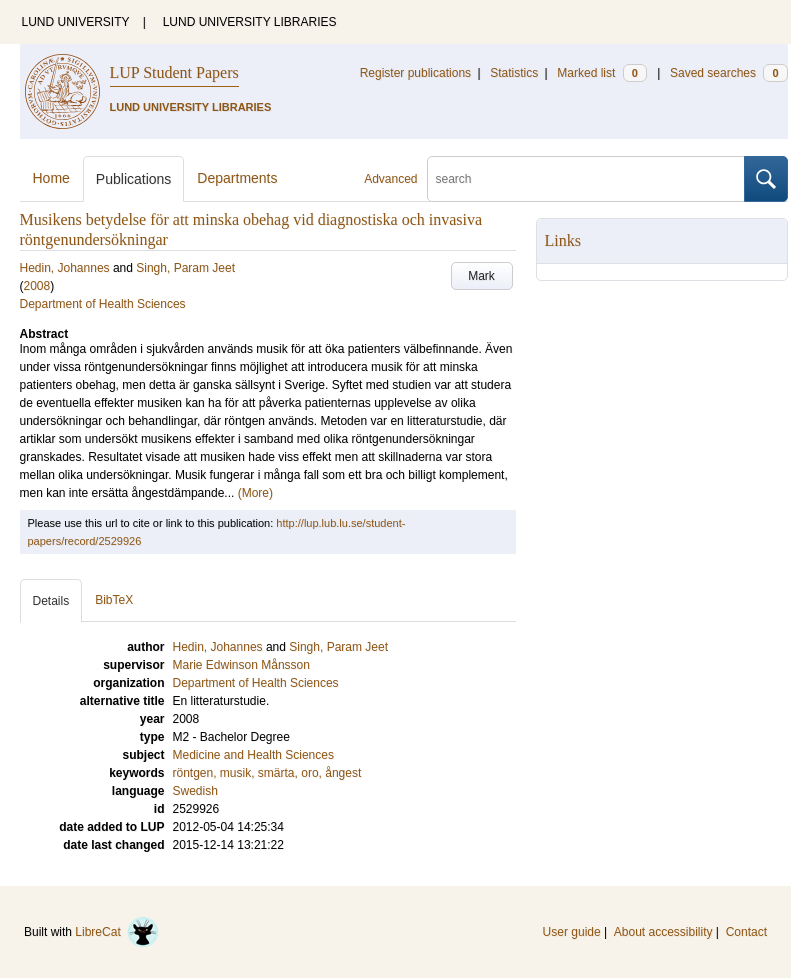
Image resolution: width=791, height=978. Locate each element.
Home (51, 178)
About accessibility (663, 932)
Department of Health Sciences (103, 304)
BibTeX (114, 600)
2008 (37, 286)
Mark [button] (481, 276)
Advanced (390, 179)
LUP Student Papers (174, 72)
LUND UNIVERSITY (76, 22)
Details (51, 601)
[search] (586, 179)
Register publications (415, 73)
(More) (255, 493)
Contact (746, 932)
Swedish (195, 791)
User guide (572, 932)
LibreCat (117, 932)
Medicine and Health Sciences (253, 755)
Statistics (514, 73)
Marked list (601, 73)
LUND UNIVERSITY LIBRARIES (250, 22)
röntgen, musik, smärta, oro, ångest (267, 773)
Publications (134, 179)
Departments (237, 178)
